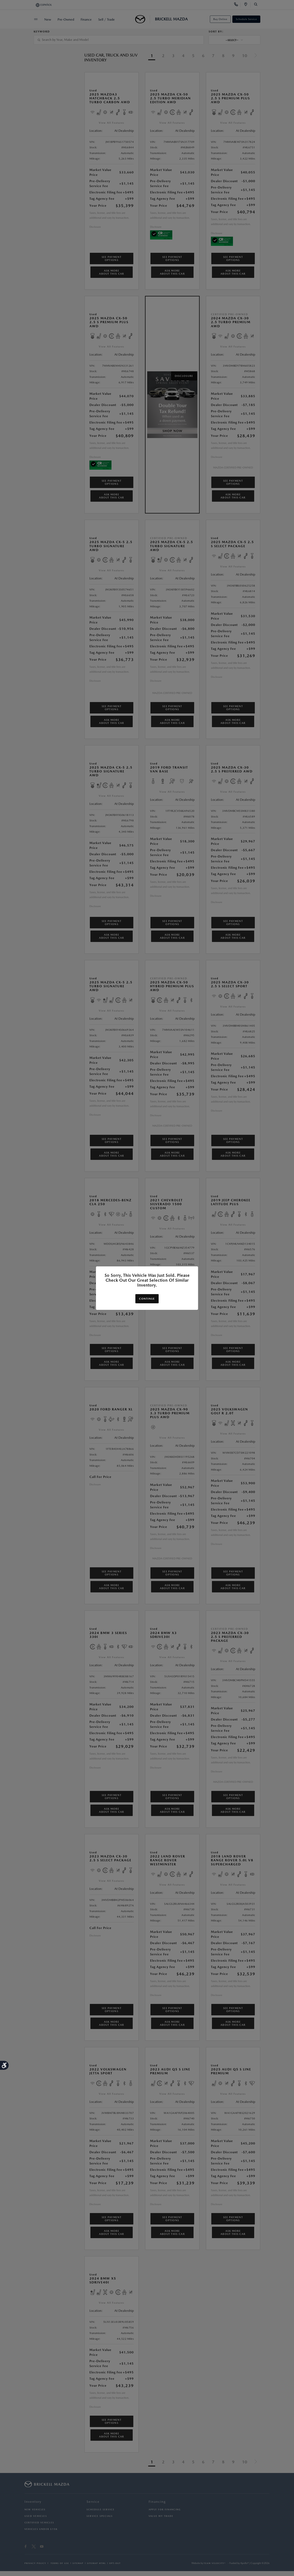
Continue (147, 1298)
